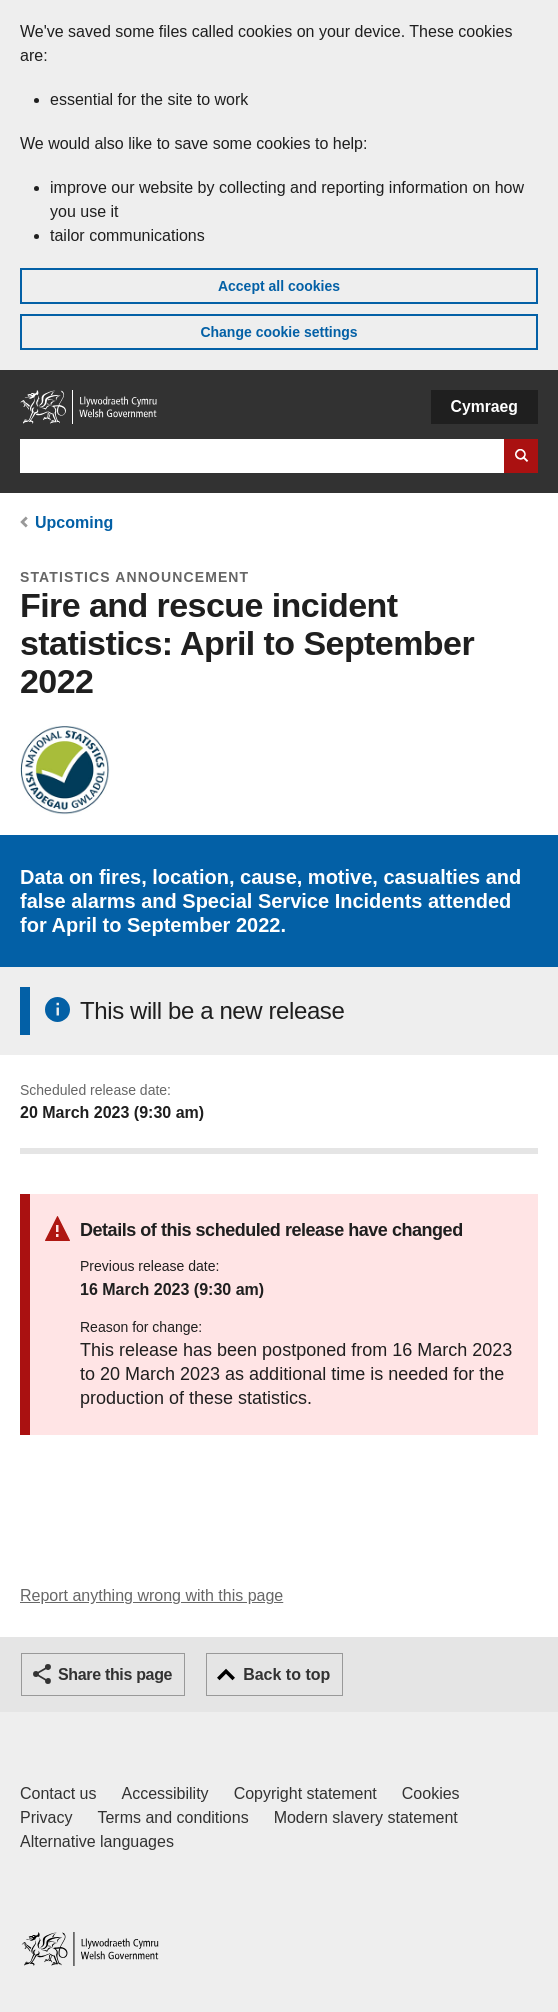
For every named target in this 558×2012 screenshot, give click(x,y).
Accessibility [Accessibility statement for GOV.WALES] (164, 1793)
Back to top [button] (286, 1674)
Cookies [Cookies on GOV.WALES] (431, 1793)
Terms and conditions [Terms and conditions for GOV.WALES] (172, 1817)
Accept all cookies (279, 286)
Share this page (115, 1674)
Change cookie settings (278, 332)
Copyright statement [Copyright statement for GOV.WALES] (305, 1793)
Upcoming (74, 522)
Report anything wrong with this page (151, 1595)
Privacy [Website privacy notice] (46, 1817)
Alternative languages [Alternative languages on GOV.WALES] (97, 1841)
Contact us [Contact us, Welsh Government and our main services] (58, 1793)
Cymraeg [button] (484, 406)
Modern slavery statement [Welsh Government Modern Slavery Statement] (366, 1817)
